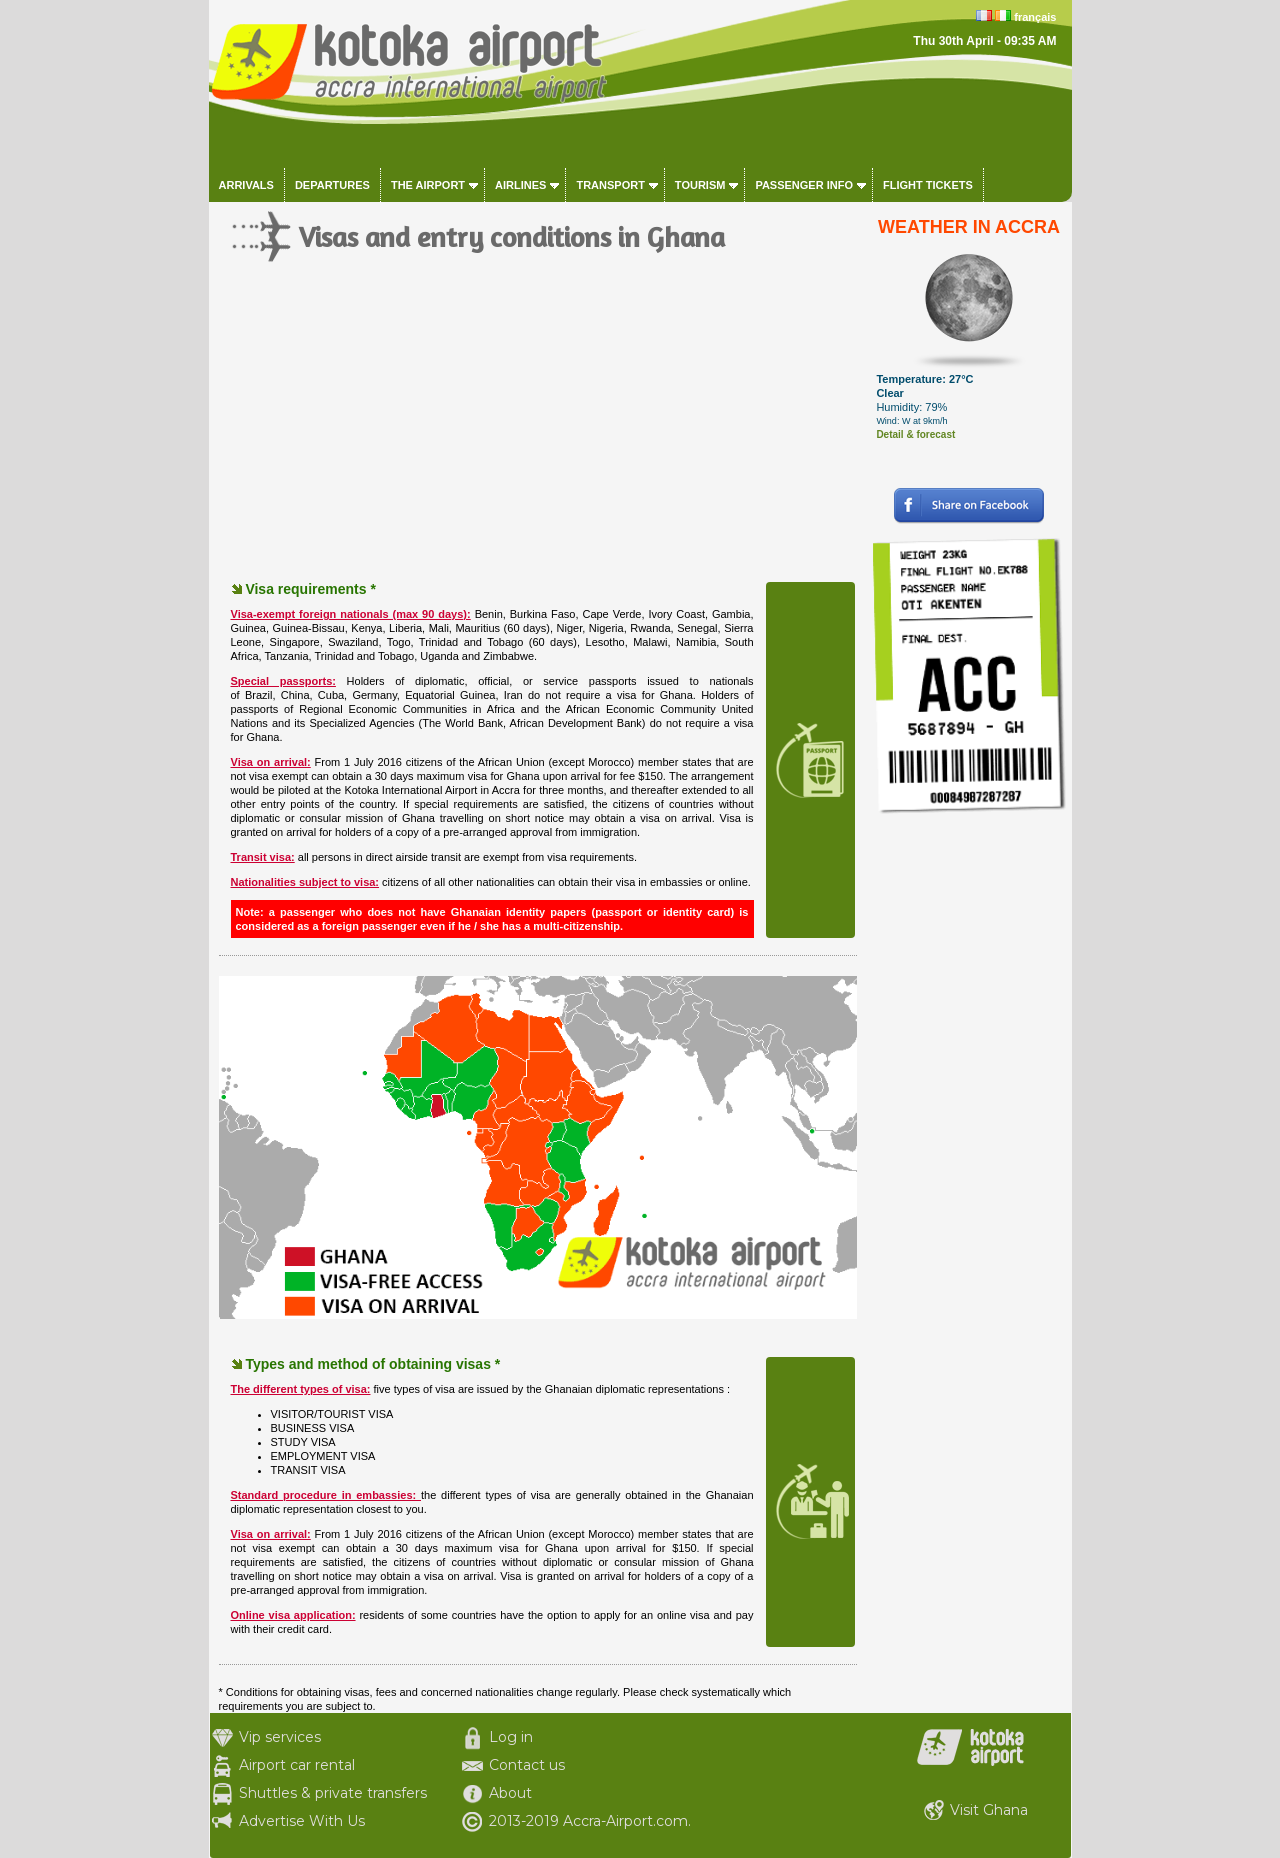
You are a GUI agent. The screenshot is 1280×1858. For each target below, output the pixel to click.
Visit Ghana (989, 1810)
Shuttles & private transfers (333, 1793)
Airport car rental (297, 1765)
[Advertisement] (538, 440)
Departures (332, 185)
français (1035, 17)
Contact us (527, 1765)
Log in (511, 1737)
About (510, 1793)
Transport (610, 185)
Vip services (280, 1737)
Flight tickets (928, 185)
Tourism (700, 185)
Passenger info (804, 185)
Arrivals (246, 185)
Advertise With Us (302, 1821)
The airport (428, 185)
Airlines (520, 185)
